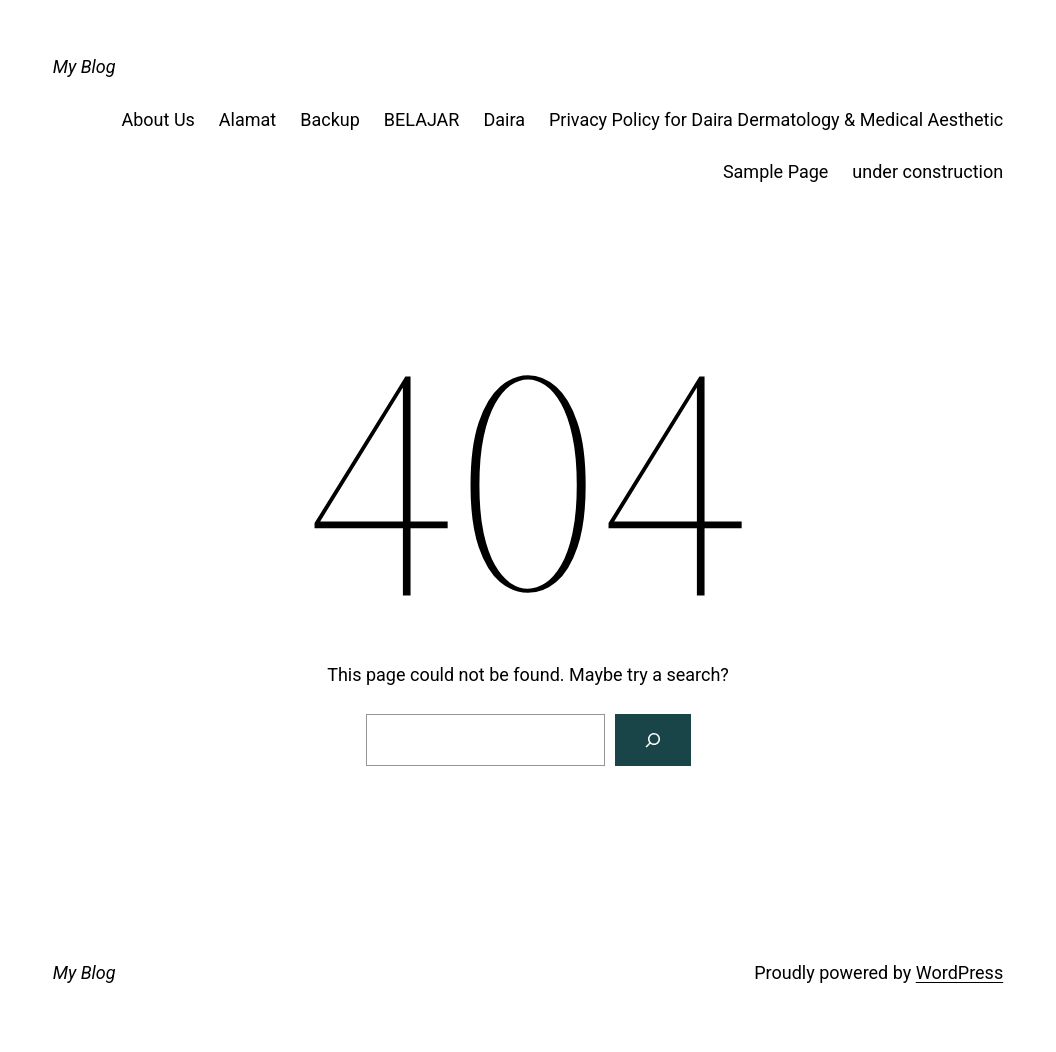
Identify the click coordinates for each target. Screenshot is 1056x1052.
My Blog (84, 66)
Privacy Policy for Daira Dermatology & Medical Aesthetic (776, 119)
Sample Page (775, 171)
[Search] (653, 740)
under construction (927, 171)
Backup (330, 119)
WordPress (959, 972)
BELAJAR (422, 119)
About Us (158, 119)
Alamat (247, 119)
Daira (504, 119)
